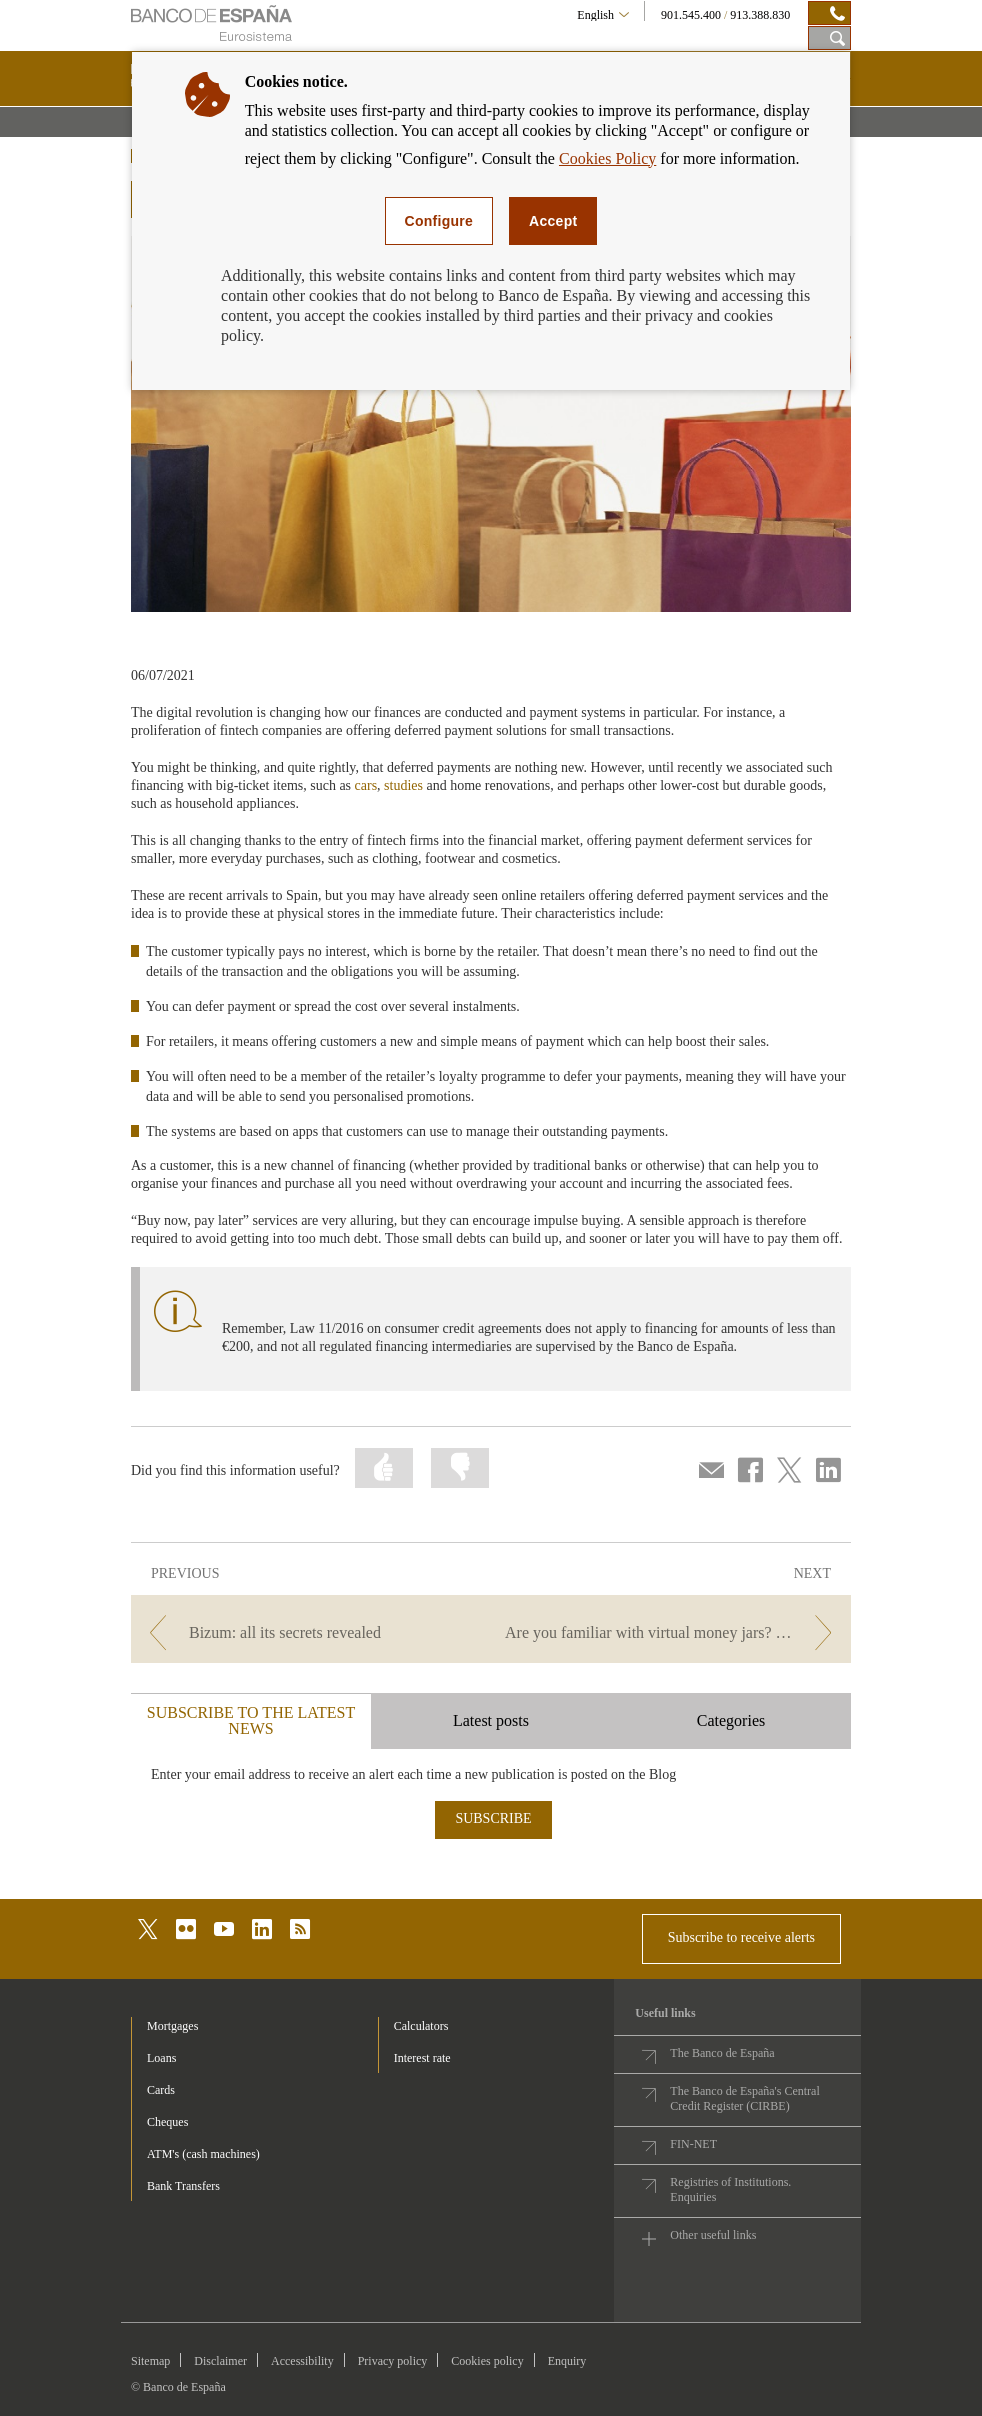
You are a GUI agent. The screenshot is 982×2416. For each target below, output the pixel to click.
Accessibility (302, 2361)
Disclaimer (220, 2361)
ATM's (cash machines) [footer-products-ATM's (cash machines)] (203, 2154)
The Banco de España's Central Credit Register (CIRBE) (744, 2098)
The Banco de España (722, 2053)
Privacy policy (393, 2361)
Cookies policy (487, 2361)
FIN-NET (693, 2144)
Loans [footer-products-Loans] (161, 2058)
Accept (553, 221)
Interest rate (422, 2058)
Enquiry (567, 2361)
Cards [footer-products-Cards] (161, 2090)
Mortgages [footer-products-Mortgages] (172, 2026)
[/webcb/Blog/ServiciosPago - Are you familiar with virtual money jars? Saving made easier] (673, 1632)
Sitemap (150, 2361)
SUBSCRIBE (493, 1818)
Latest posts (491, 1720)
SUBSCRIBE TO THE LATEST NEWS (251, 1720)
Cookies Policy (607, 158)
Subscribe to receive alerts (741, 1937)
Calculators (421, 2026)
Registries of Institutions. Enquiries (730, 2189)
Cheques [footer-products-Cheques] (167, 2122)
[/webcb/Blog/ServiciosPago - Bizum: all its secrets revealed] (309, 1632)
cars (366, 785)
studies (403, 785)
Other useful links (713, 2235)
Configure (439, 221)
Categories (731, 1720)
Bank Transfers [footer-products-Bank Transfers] (183, 2186)
